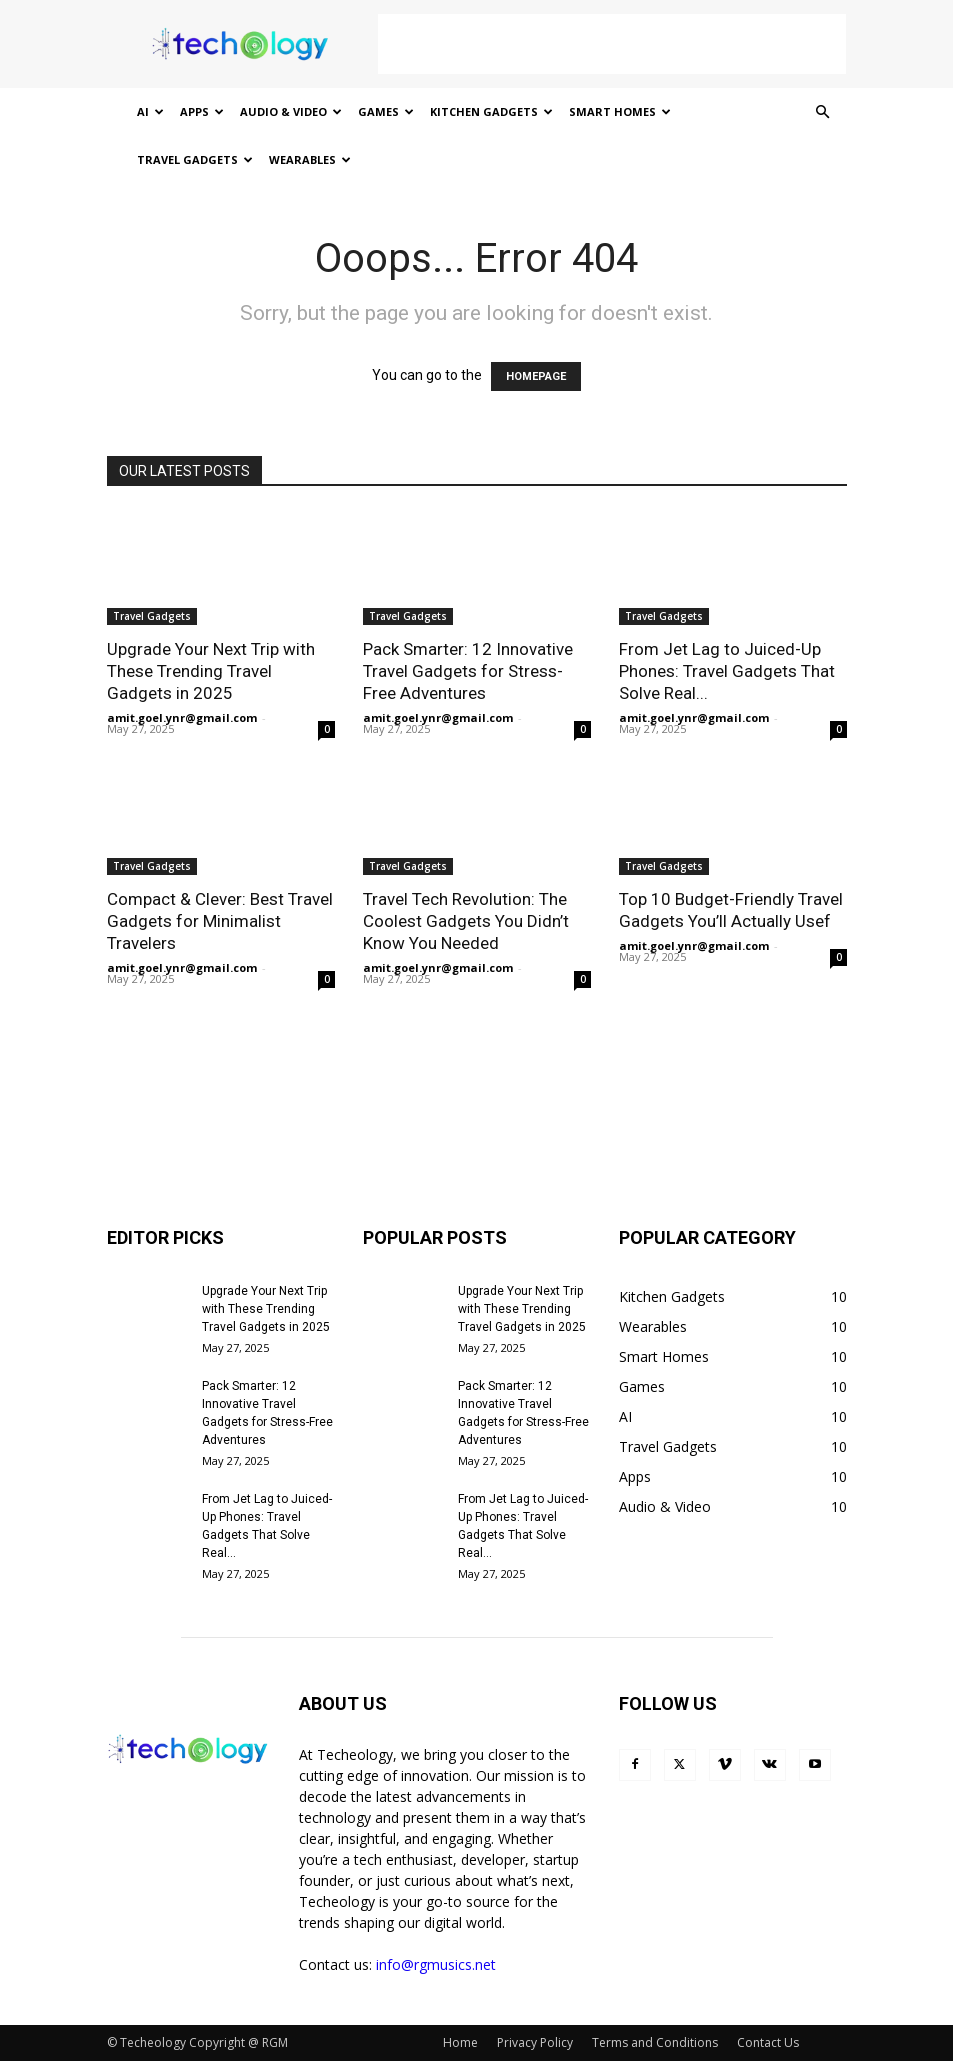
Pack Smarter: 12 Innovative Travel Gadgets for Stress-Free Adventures (468, 671)
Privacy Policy (535, 2042)
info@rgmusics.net (436, 1964)
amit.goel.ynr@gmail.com (182, 717)
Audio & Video (291, 111)
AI (150, 111)
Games (386, 111)
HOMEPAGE (536, 376)
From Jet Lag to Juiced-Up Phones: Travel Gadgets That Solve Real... (727, 671)
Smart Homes (620, 111)
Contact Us (768, 2042)
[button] (823, 112)
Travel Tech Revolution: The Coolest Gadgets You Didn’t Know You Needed (466, 921)
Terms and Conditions (655, 2042)
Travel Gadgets (195, 159)
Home (460, 2042)
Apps (202, 111)
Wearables (310, 159)
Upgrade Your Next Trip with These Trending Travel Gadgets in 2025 (211, 671)
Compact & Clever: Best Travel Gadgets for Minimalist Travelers (220, 921)
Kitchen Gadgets (491, 111)
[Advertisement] (612, 44)
